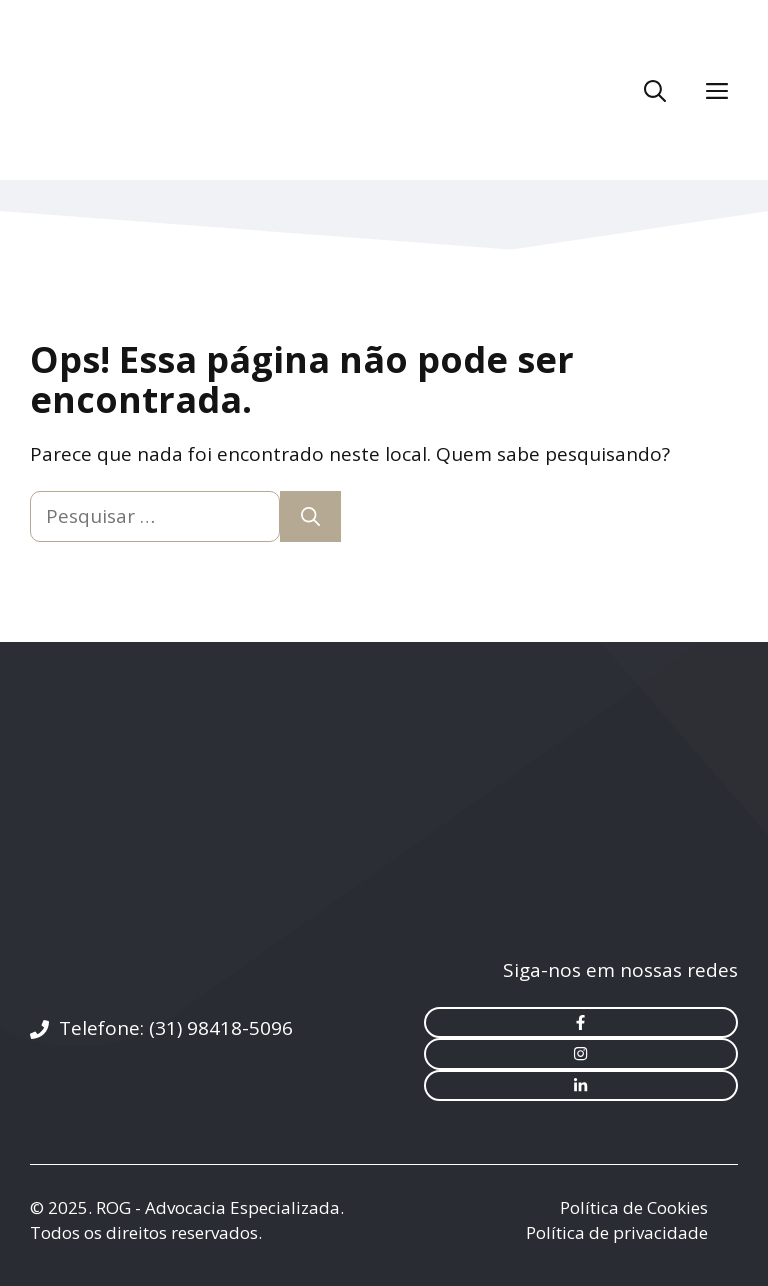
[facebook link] (581, 1022)
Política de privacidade (617, 1232)
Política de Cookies (634, 1207)
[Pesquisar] (310, 516)
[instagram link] (581, 1053)
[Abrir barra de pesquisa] (655, 90)
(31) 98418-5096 (221, 1028)
